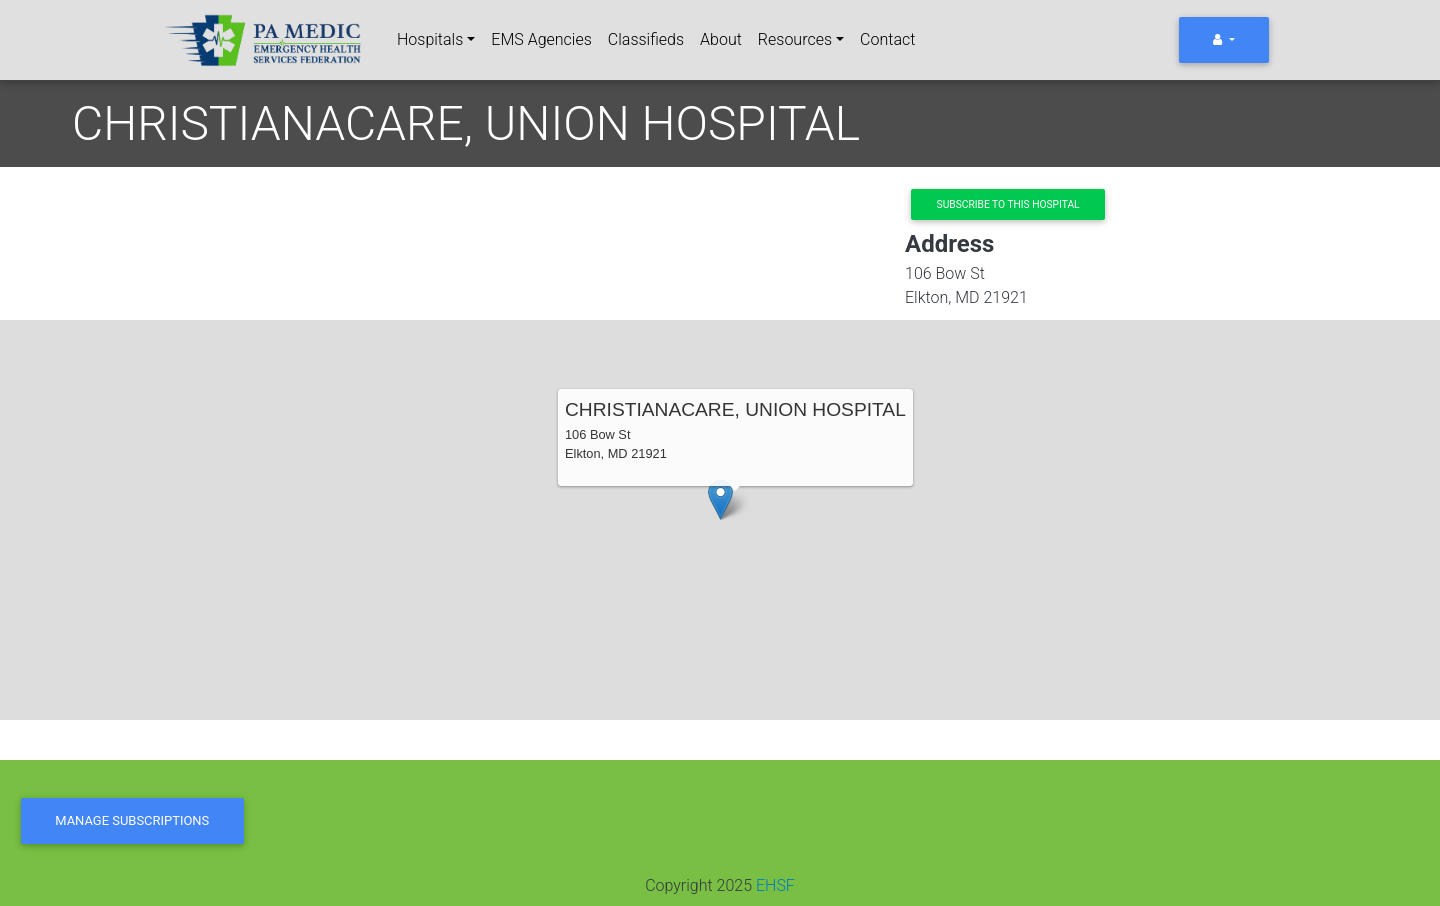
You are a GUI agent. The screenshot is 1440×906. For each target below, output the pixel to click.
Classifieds (646, 39)
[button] (720, 499)
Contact (887, 39)
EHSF (775, 885)
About (721, 39)
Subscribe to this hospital (1008, 204)
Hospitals (430, 39)
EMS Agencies (541, 39)
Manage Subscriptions (132, 820)
